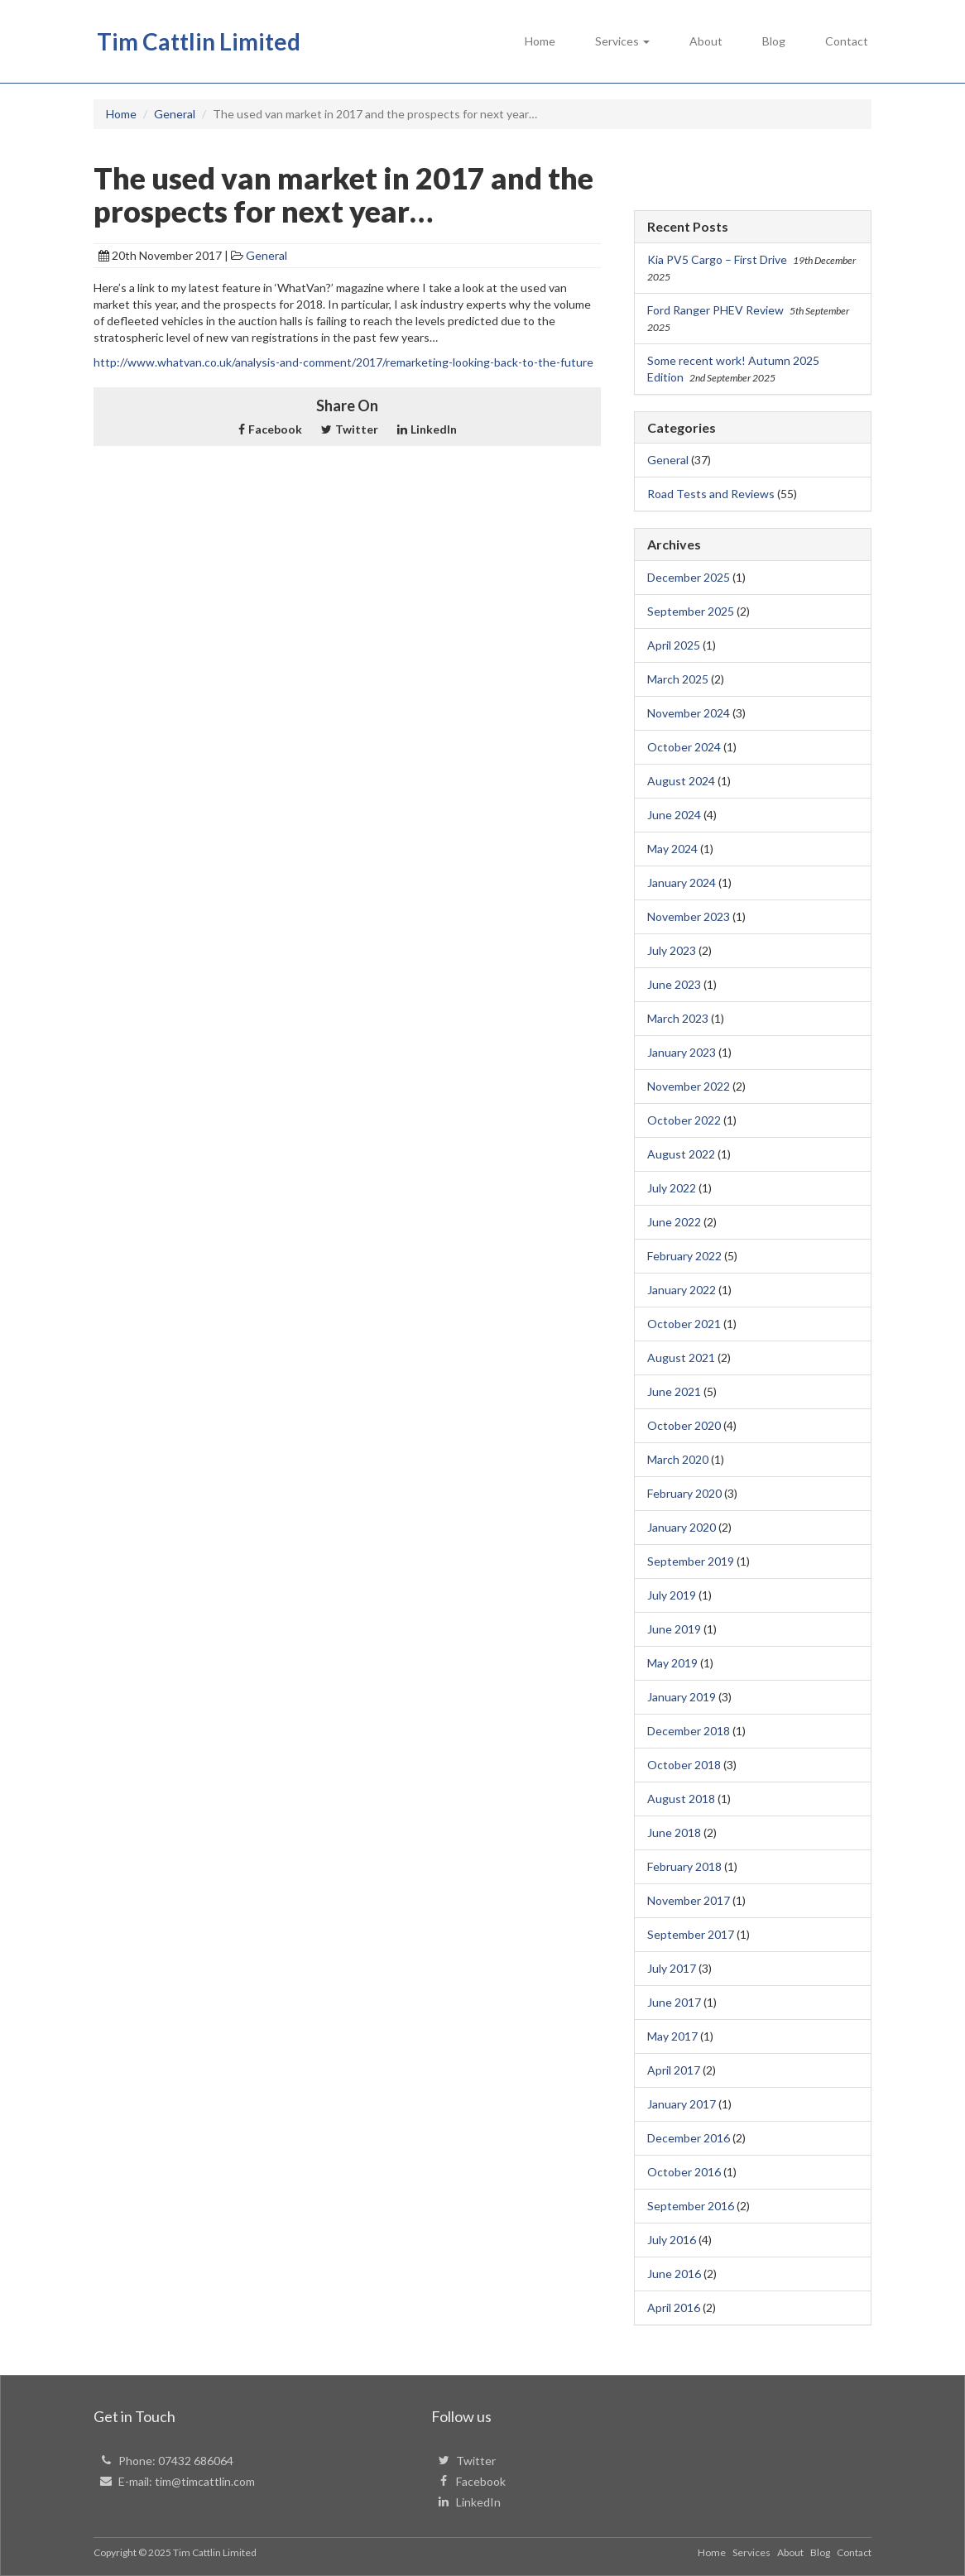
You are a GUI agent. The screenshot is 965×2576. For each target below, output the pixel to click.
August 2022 (681, 1154)
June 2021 (674, 1391)
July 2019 (671, 1595)
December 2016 (688, 2138)
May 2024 (672, 849)
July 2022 (671, 1188)
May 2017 (672, 2036)
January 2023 (681, 1052)
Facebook (270, 429)
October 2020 (684, 1425)
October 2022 (684, 1120)
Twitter (349, 429)
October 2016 (684, 2172)
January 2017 (681, 2104)
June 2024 (674, 815)
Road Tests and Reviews (711, 494)
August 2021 (681, 1357)
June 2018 (674, 1832)
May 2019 (672, 1663)
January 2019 (681, 1697)
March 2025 (677, 679)
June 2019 (674, 1629)
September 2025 (690, 611)
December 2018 (688, 1731)
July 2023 (671, 950)
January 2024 (681, 882)
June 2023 (674, 984)
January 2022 (681, 1290)
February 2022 (684, 1256)
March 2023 (677, 1018)
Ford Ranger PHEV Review (715, 310)
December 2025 (688, 577)
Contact (846, 41)
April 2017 (673, 2070)
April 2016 (673, 2307)
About (706, 41)
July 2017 (671, 1968)
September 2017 (690, 1934)
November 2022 (688, 1086)
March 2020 (677, 1459)
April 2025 (673, 645)
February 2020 (684, 1493)
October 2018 (684, 1765)
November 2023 (688, 916)
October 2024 (684, 747)
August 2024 (681, 781)
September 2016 (690, 2206)
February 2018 (684, 1866)
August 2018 (681, 1799)
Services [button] (622, 41)
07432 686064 (195, 2461)
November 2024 (688, 713)
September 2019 (690, 1561)
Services (751, 2552)
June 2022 (674, 1222)
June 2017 (674, 2002)
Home (540, 41)
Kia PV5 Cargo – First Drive (717, 259)
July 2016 (671, 2240)
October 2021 (684, 1324)
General (266, 255)
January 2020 (681, 1527)
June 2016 (674, 2274)
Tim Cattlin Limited (198, 41)
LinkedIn (427, 429)
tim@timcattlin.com (205, 2481)
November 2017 (688, 1900)
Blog (773, 41)
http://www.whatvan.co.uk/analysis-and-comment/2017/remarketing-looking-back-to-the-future (343, 362)
